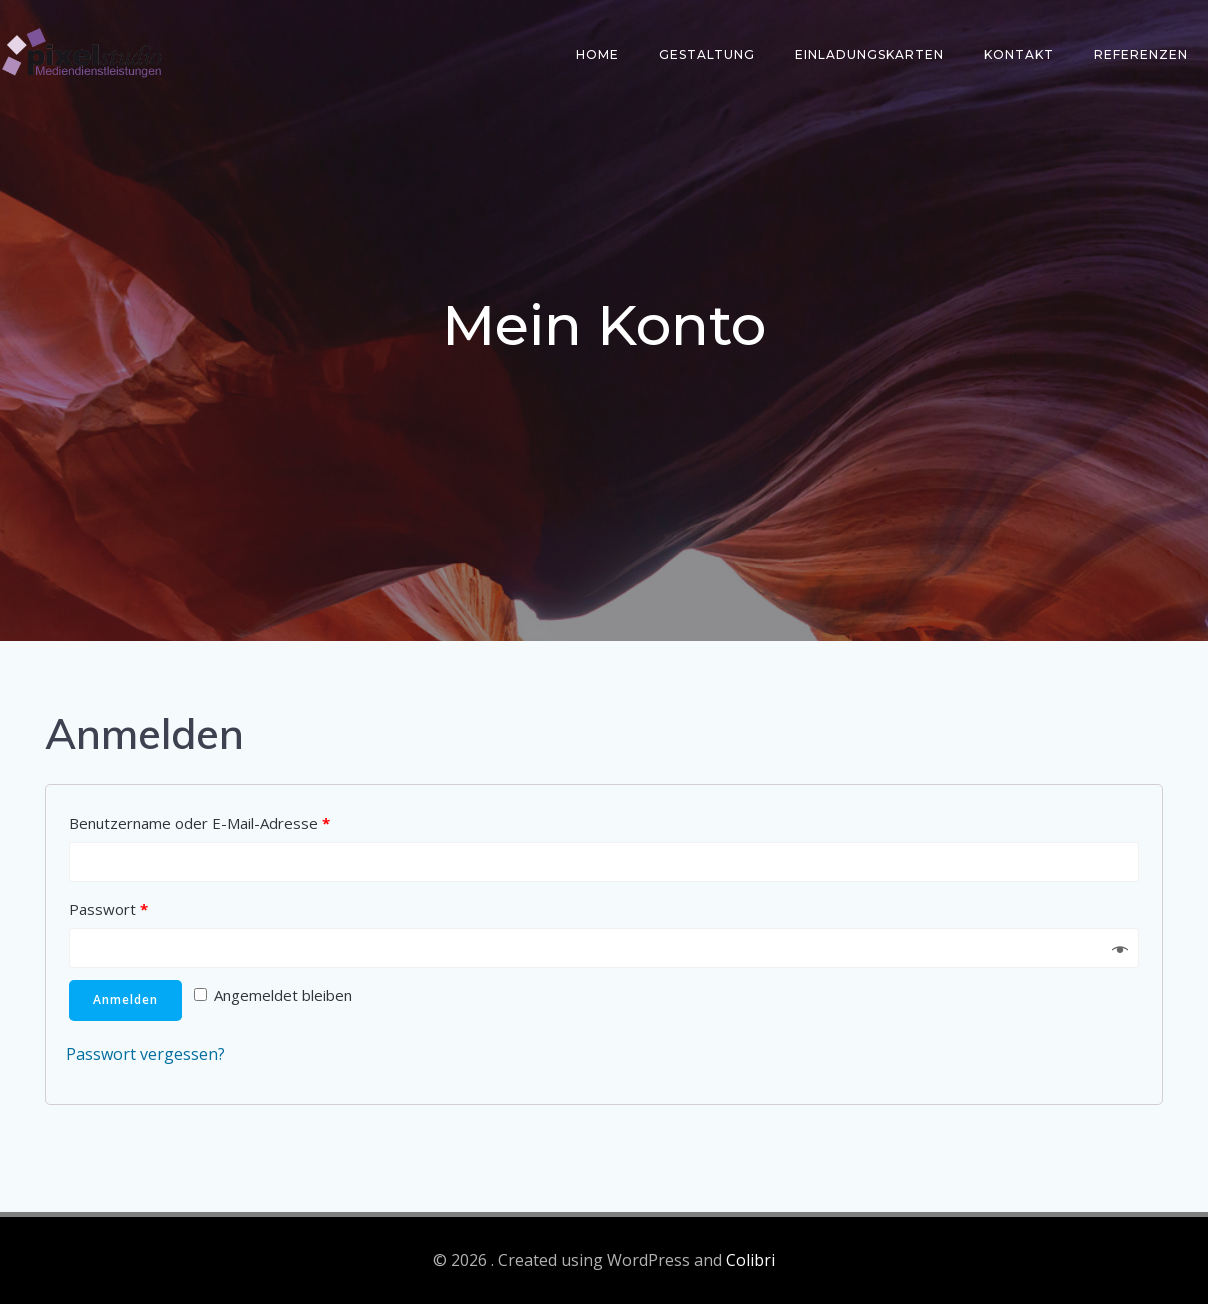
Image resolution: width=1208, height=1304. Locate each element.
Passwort (108, 909)
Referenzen (1141, 54)
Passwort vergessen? (145, 1054)
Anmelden (125, 999)
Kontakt (1019, 54)
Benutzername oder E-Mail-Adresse (199, 823)
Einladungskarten (869, 54)
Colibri (750, 1260)
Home (597, 54)
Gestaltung (707, 54)
